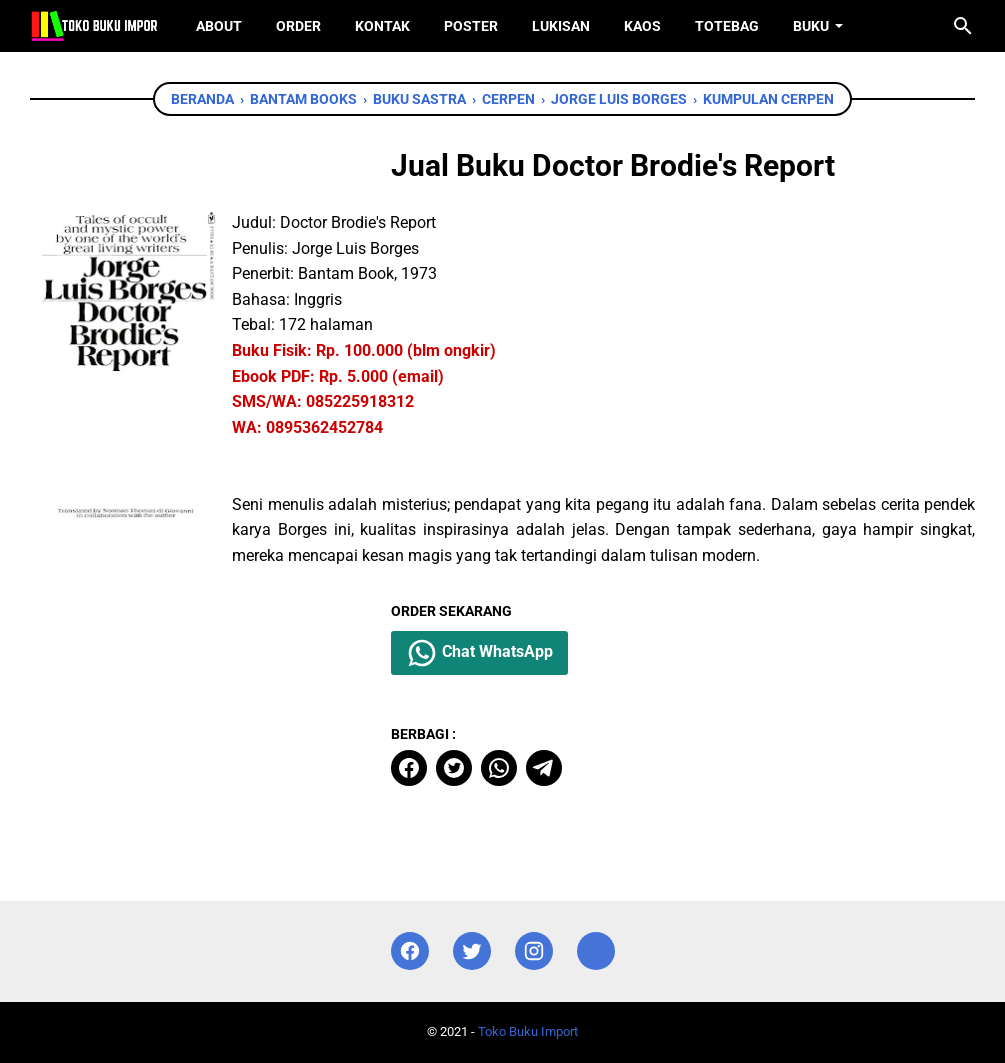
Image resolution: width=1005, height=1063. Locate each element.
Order (298, 26)
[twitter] (454, 768)
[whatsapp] (499, 768)
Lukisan (561, 26)
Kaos (642, 26)
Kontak (382, 26)
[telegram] (544, 768)
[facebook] (409, 768)
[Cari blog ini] (963, 26)
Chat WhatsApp (479, 653)
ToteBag (727, 26)
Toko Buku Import (528, 1031)
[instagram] (534, 951)
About (219, 26)
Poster (471, 26)
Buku (811, 26)
